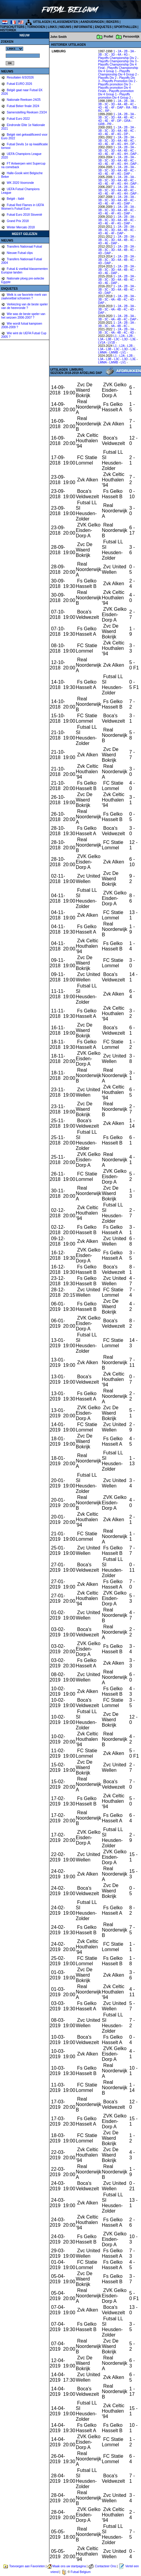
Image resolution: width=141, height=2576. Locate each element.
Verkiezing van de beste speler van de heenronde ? (24, 306)
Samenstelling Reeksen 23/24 (26, 112)
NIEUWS (65, 27)
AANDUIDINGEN (92, 21)
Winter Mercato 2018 (20, 227)
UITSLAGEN (42, 21)
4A (119, 54)
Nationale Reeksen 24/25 (23, 99)
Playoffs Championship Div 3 (117, 61)
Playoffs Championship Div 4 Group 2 (117, 72)
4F (112, 107)
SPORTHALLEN (125, 27)
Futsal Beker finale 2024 (22, 106)
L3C (116, 339)
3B (100, 54)
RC (100, 111)
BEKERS (112, 21)
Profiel (108, 36)
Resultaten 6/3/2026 (20, 77)
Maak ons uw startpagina (69, 2566)
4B (125, 104)
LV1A (101, 342)
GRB (101, 124)
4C (132, 104)
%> (14, 49)
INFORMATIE (83, 27)
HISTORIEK (8, 30)
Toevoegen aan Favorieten (27, 2566)
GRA (127, 120)
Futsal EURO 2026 (19, 83)
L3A (100, 339)
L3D (125, 339)
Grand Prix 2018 (17, 221)
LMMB (113, 352)
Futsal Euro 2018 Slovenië (24, 214)
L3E (133, 339)
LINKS (52, 27)
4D (100, 107)
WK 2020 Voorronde (20, 182)
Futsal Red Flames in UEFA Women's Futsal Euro (22, 206)
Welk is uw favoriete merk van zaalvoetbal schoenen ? (24, 296)
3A (132, 51)
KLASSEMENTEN (65, 21)
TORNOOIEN (36, 27)
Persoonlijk (131, 36)
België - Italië (15, 198)
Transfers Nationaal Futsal (24, 246)
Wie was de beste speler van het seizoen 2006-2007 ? (23, 315)
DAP (120, 107)
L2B (130, 336)
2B (125, 51)
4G (126, 54)
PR (109, 124)
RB (135, 107)
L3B (108, 339)
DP (119, 120)
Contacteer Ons (105, 2566)
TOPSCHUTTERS (12, 27)
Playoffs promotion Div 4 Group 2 (114, 96)
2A (119, 51)
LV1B (111, 342)
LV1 (123, 352)
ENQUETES (103, 27)
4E (106, 107)
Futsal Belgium (81, 2572)
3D (113, 54)
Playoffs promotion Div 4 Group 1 (116, 92)
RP (107, 111)
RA (128, 107)
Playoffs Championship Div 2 (117, 58)
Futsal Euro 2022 (18, 118)
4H (126, 144)
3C (106, 54)
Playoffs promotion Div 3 (114, 84)
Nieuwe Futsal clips (19, 253)
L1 (115, 336)
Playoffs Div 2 (107, 77)
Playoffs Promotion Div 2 (118, 81)
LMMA (102, 352)
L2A (121, 336)
